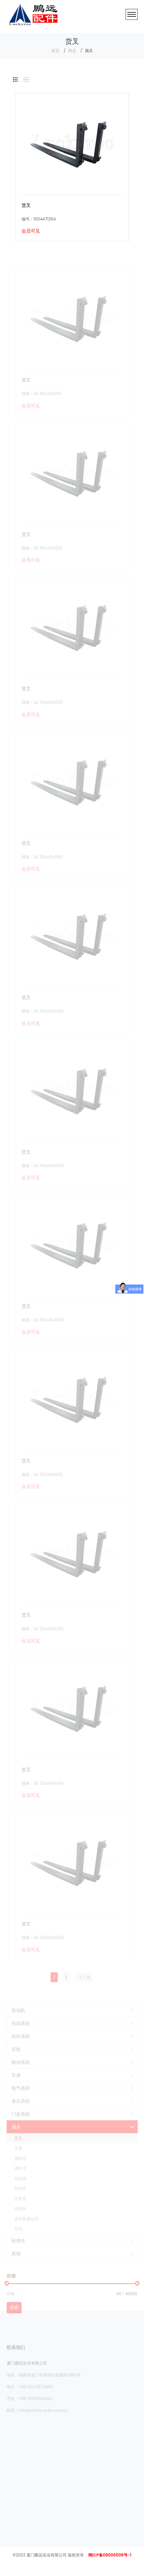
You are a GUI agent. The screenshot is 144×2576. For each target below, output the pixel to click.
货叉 (26, 205)
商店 (72, 51)
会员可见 (31, 231)
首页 (55, 51)
